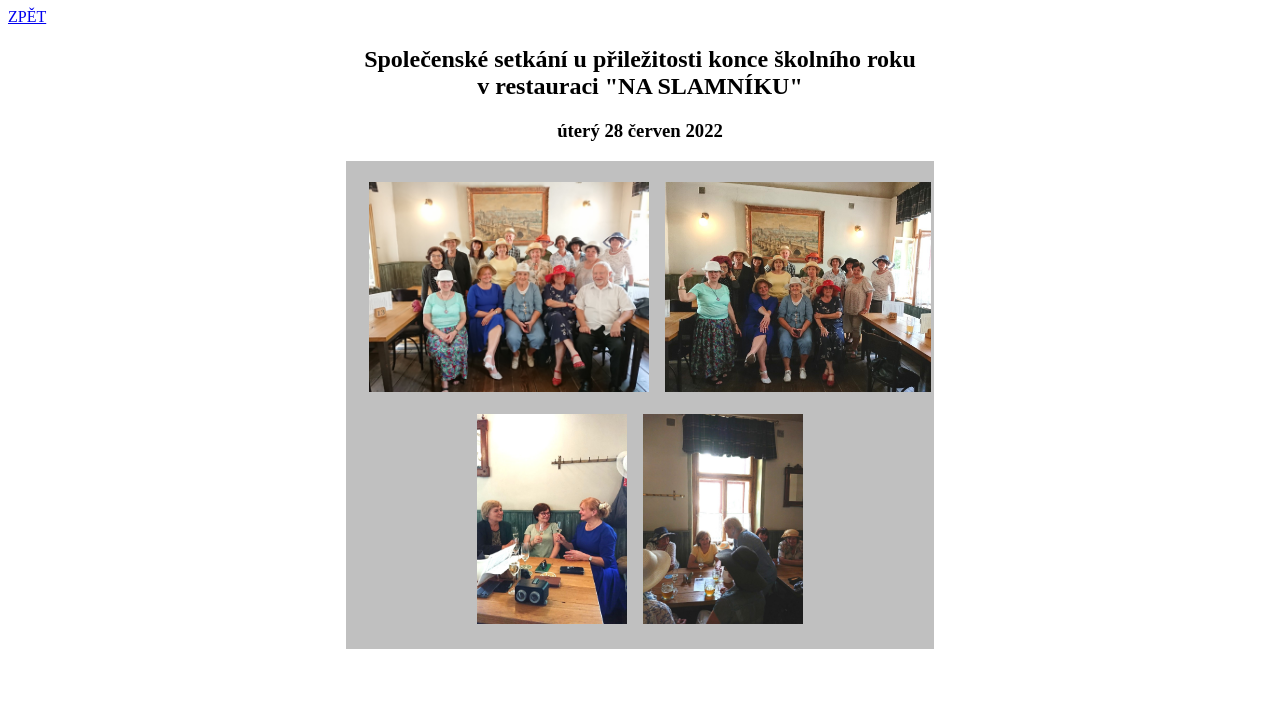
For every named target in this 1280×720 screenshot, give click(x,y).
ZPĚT (27, 16)
